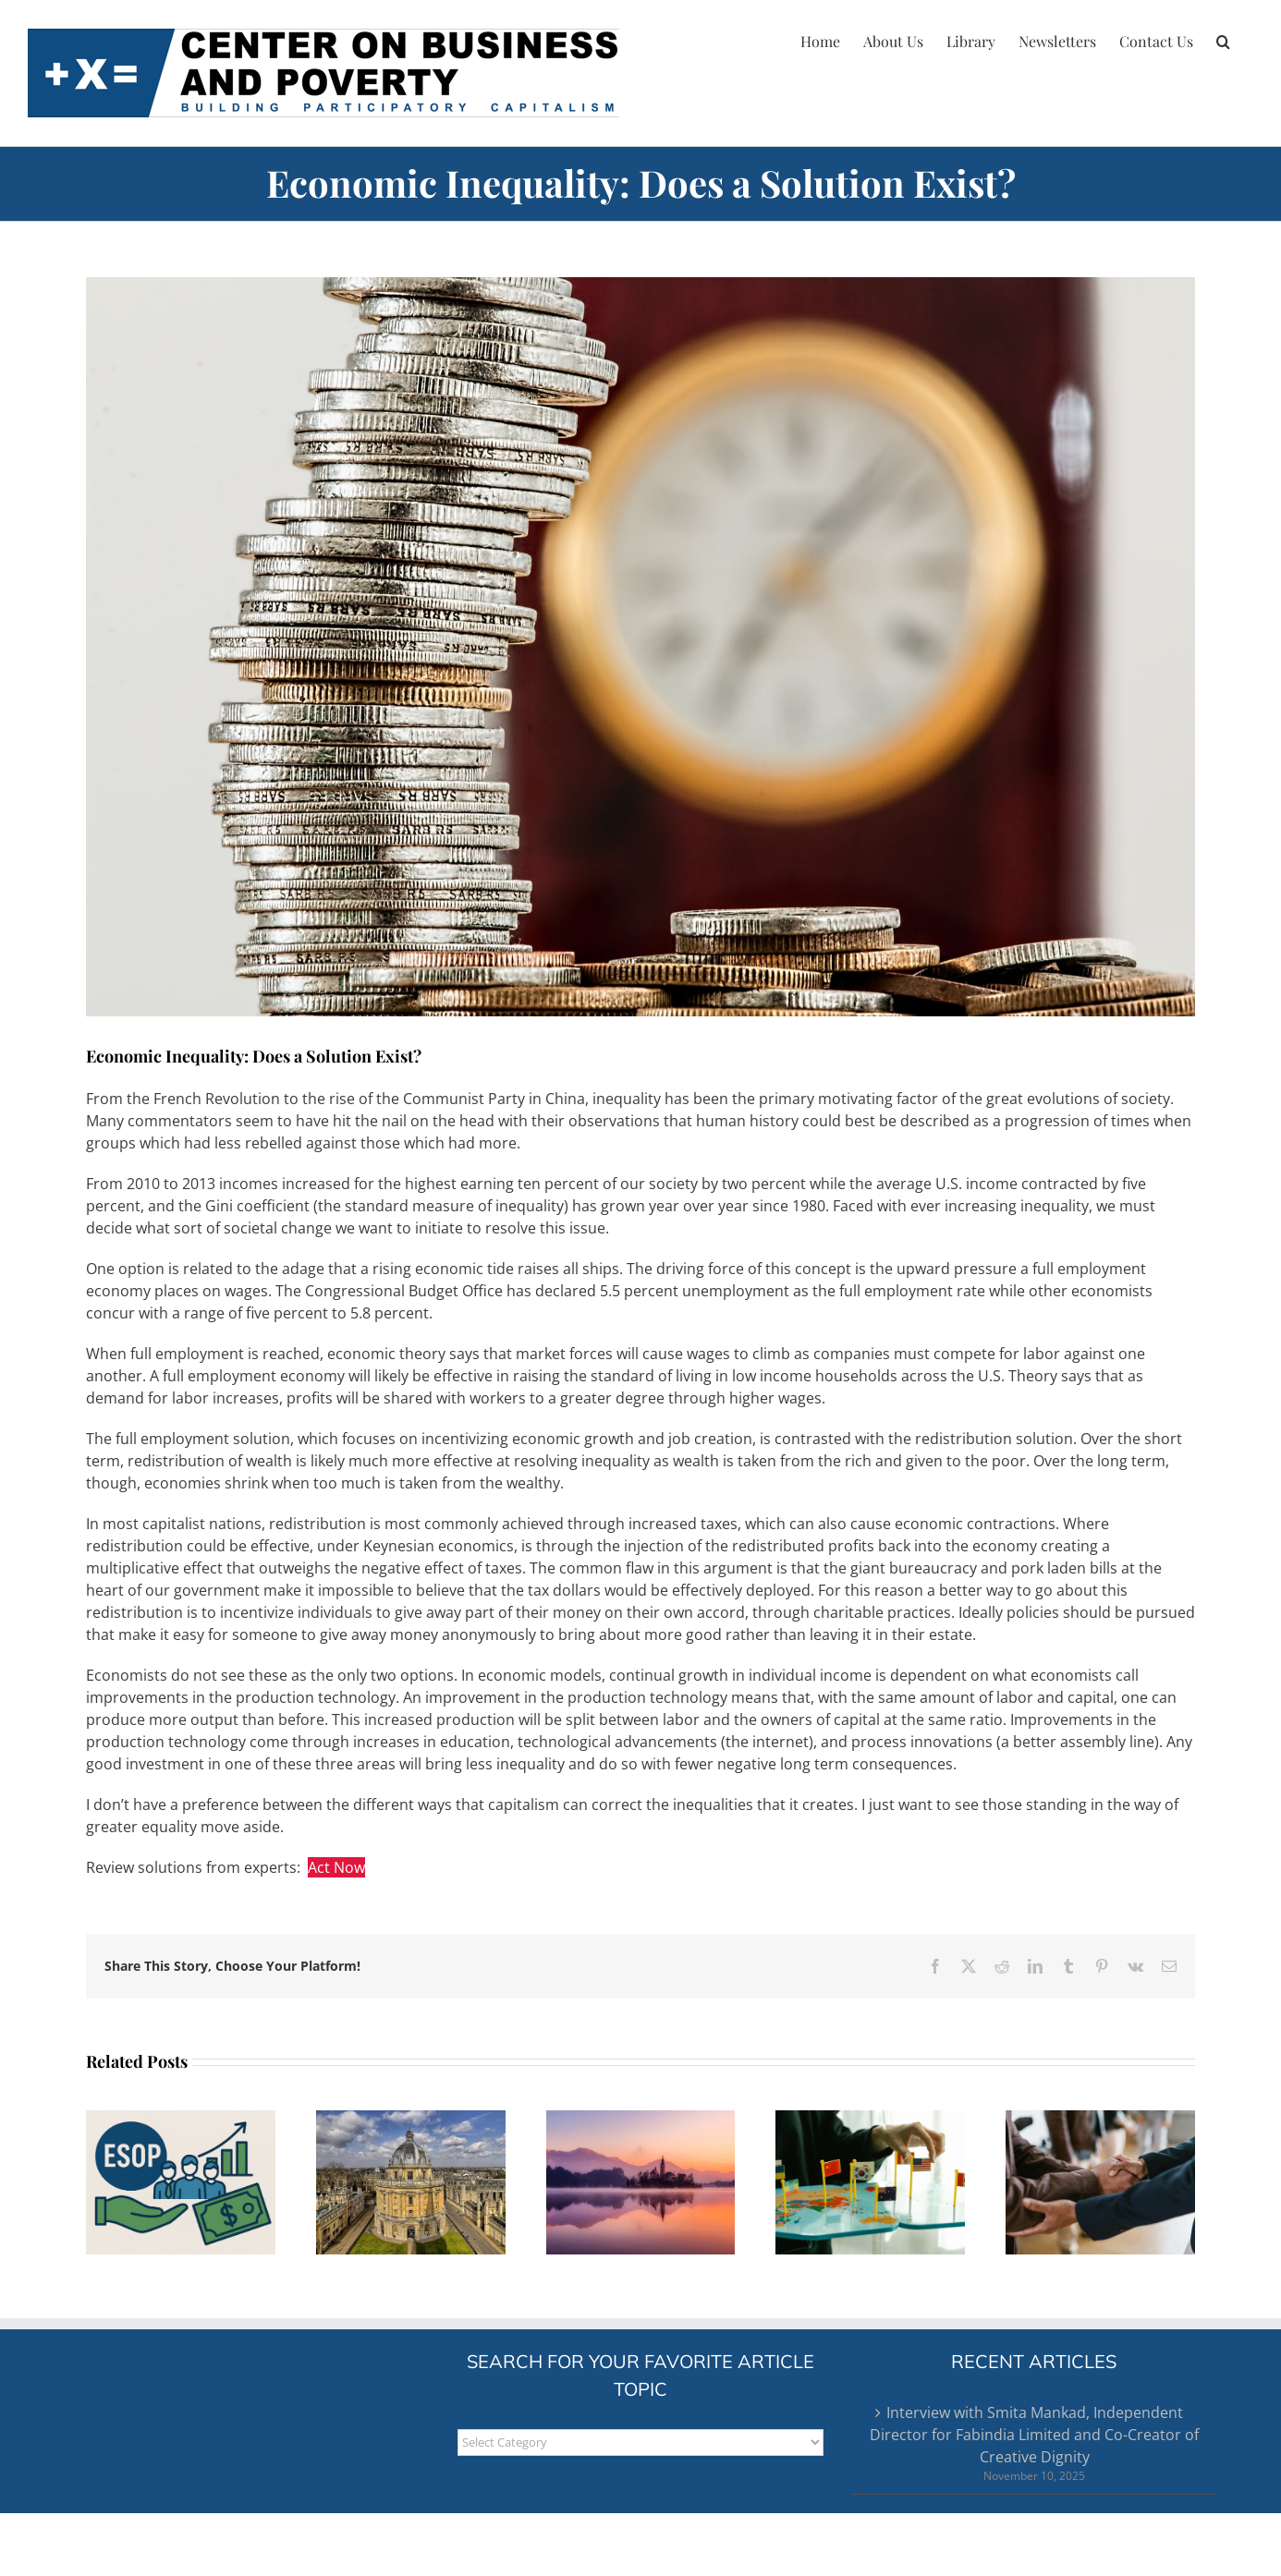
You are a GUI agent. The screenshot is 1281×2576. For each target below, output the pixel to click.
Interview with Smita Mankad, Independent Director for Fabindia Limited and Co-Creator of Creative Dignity (1034, 2434)
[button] (1223, 39)
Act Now (336, 1867)
